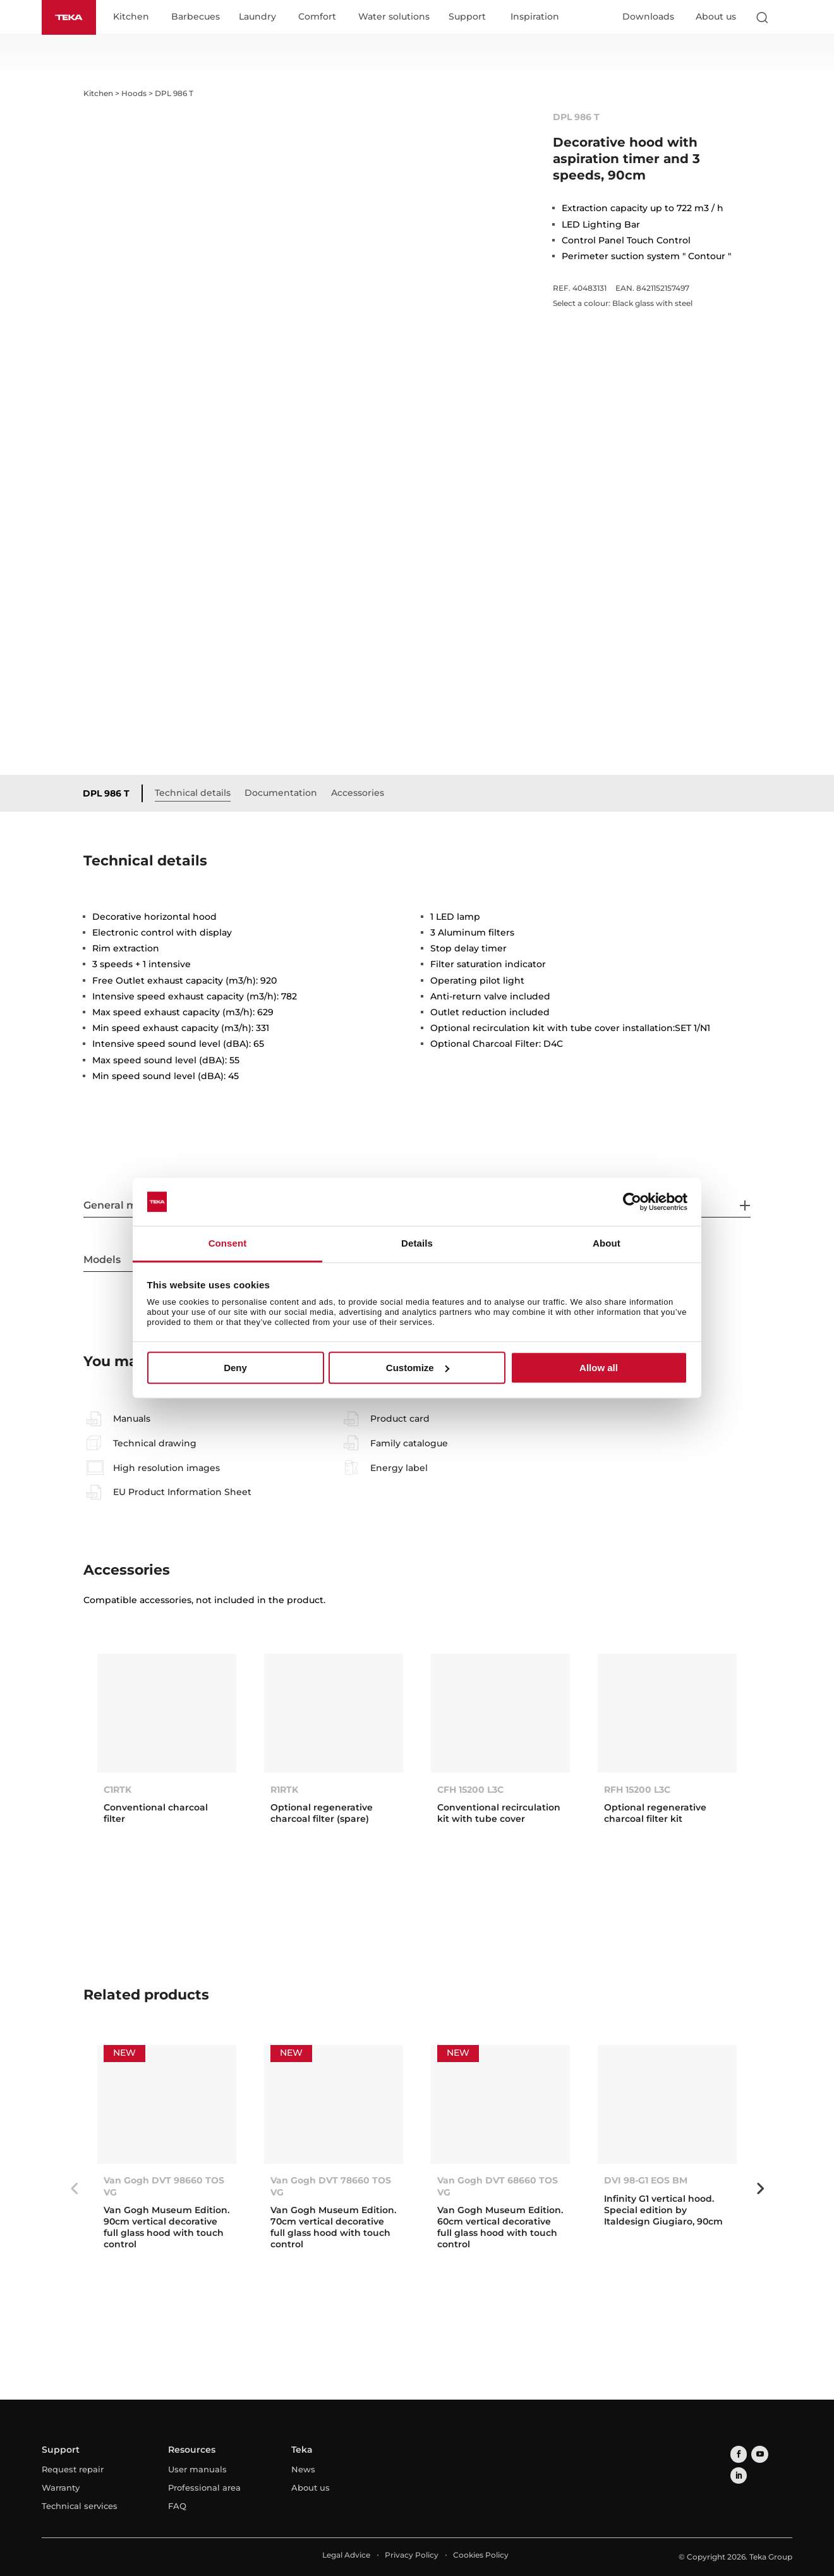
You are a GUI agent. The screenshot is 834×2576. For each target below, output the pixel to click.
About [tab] (606, 1243)
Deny (235, 1367)
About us (716, 17)
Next (760, 2189)
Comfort (322, 18)
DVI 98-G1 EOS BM (645, 2181)
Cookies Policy (481, 2555)
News (303, 2470)
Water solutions (398, 18)
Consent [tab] (227, 1243)
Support (471, 18)
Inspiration (539, 18)
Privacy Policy (411, 2555)
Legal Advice (346, 2555)
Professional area (204, 2488)
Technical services (80, 2506)
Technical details (197, 793)
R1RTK (284, 1790)
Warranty (61, 2488)
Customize (417, 1367)
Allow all (598, 1367)
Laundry (262, 18)
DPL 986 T (110, 794)
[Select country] (786, 17)
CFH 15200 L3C (470, 1790)
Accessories (362, 793)
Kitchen (136, 18)
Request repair (73, 2470)
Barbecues (200, 18)
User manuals (197, 2470)
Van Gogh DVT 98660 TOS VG (164, 2186)
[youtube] (756, 2454)
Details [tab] (417, 1243)
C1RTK (117, 1790)
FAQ (177, 2506)
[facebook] (737, 2454)
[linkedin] (775, 2454)
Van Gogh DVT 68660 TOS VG (497, 2186)
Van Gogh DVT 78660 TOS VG (330, 2186)
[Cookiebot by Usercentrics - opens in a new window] (632, 1201)
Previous (74, 2189)
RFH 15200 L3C (637, 1790)
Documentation (285, 793)
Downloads (648, 17)
